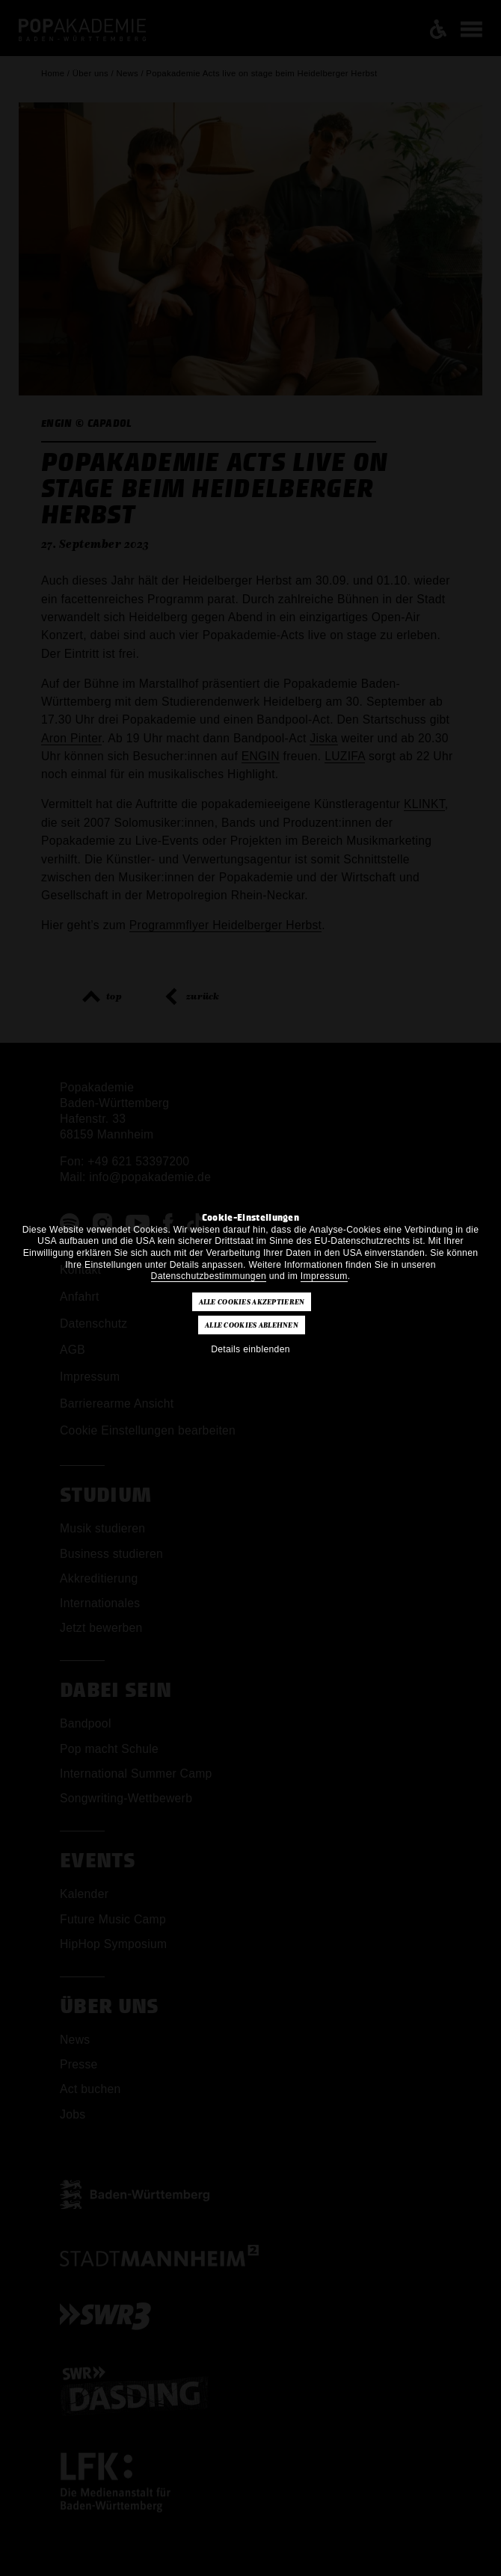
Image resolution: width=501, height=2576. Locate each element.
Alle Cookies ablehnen (251, 1325)
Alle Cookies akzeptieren (252, 1302)
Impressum (324, 1276)
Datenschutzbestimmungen (209, 1276)
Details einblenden (250, 1349)
